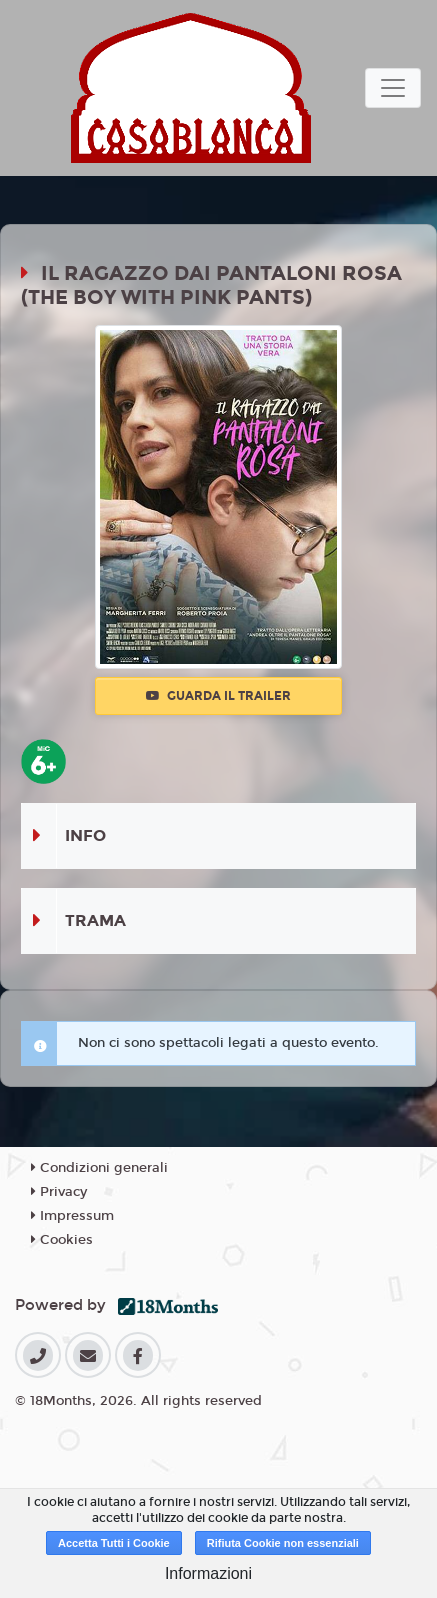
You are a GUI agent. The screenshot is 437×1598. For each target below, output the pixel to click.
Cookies (62, 1240)
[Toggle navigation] (393, 88)
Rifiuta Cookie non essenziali (283, 1543)
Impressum (72, 1216)
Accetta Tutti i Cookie (114, 1543)
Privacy (59, 1192)
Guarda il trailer (218, 696)
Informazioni (208, 1573)
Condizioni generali (99, 1168)
